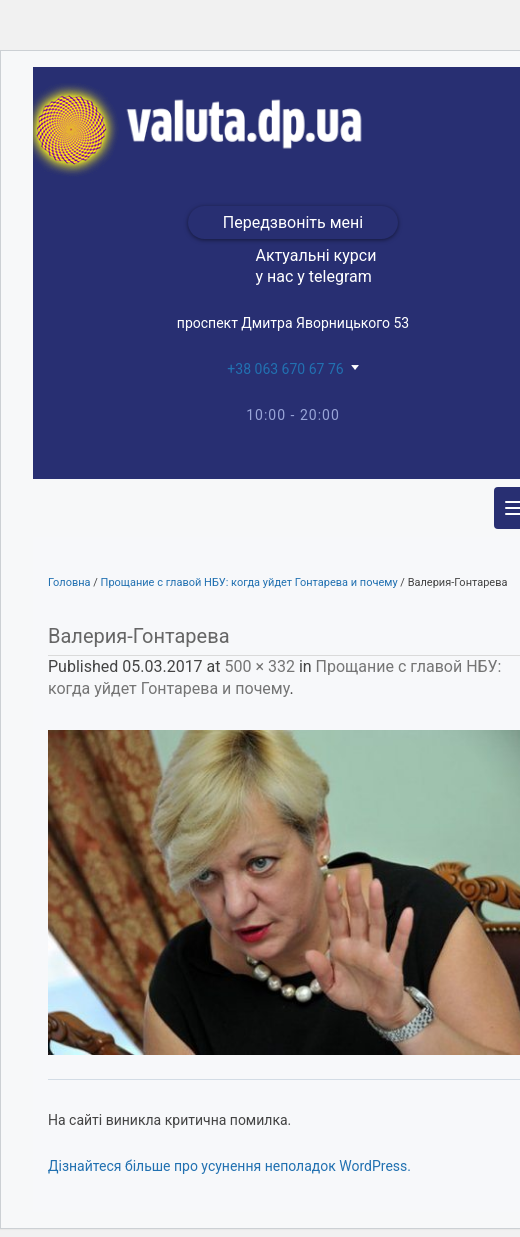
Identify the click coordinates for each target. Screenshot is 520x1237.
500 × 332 (259, 666)
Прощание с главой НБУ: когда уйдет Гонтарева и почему (249, 582)
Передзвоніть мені (293, 222)
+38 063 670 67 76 (285, 369)
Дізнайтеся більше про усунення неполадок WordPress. (229, 1166)
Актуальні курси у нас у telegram (316, 266)
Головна (69, 582)
